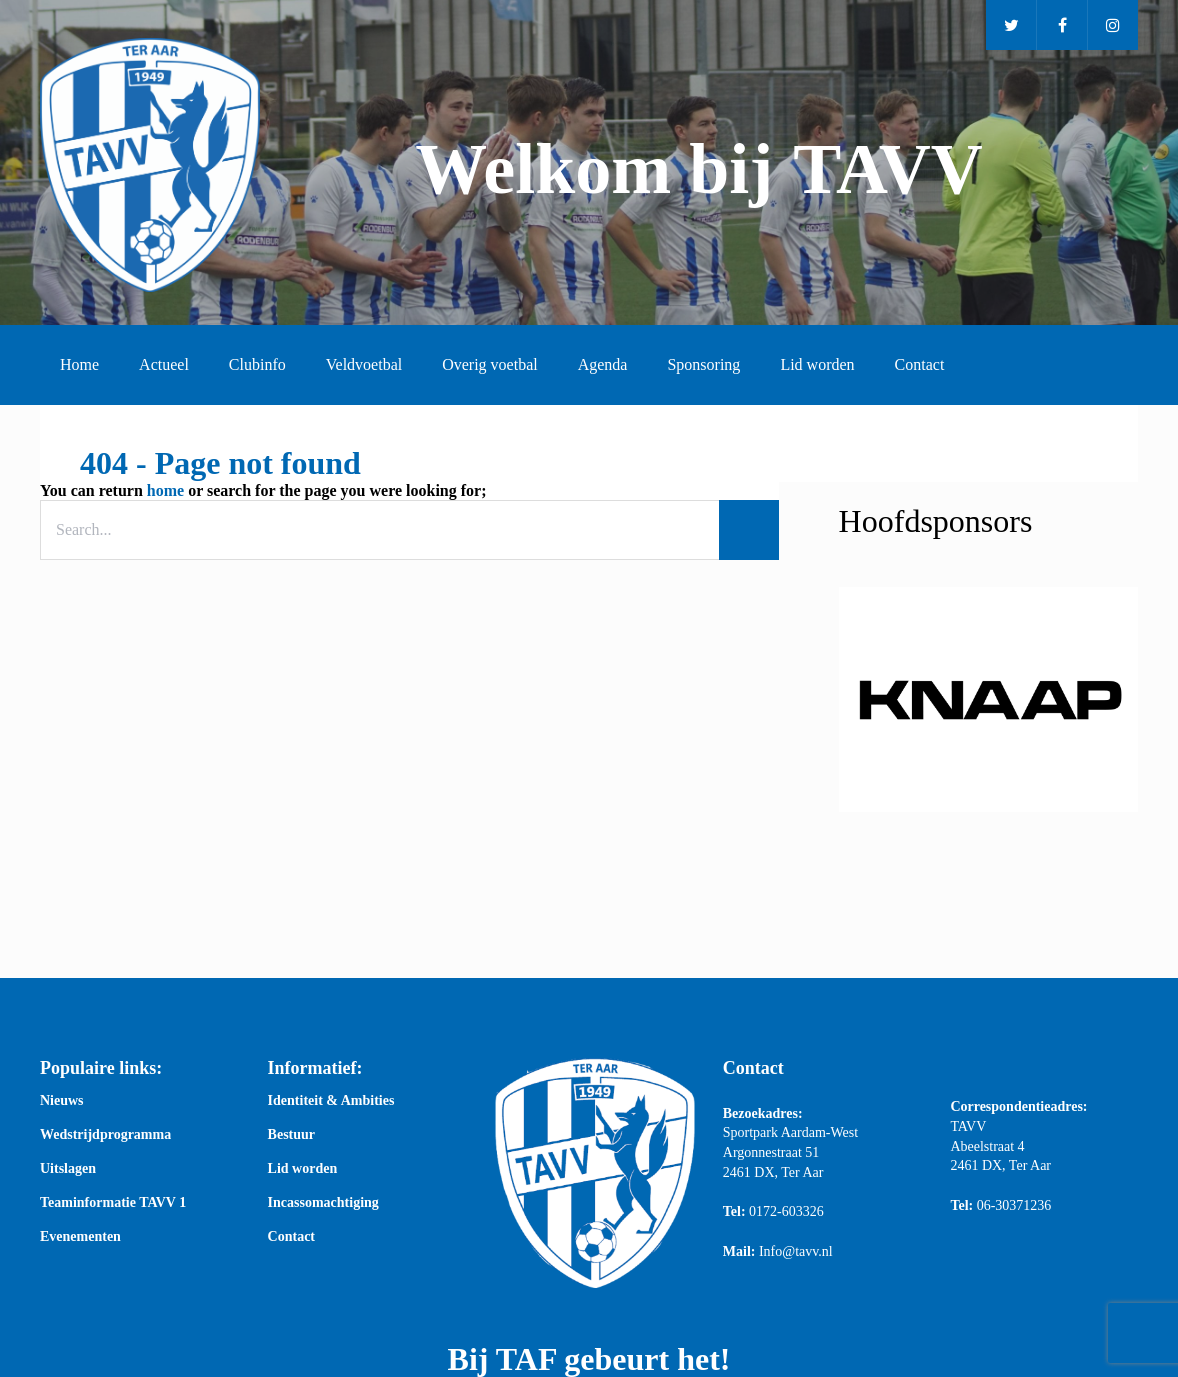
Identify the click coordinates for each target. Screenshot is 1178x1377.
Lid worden (817, 364)
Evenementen (80, 1237)
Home (79, 364)
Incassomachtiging (323, 1203)
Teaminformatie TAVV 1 (113, 1203)
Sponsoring (703, 364)
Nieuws (62, 1101)
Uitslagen (68, 1169)
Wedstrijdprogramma (105, 1135)
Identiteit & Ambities (331, 1101)
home (165, 490)
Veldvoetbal (364, 364)
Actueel (164, 364)
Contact (920, 364)
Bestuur (291, 1135)
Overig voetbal (490, 364)
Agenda (603, 364)
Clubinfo (257, 364)
